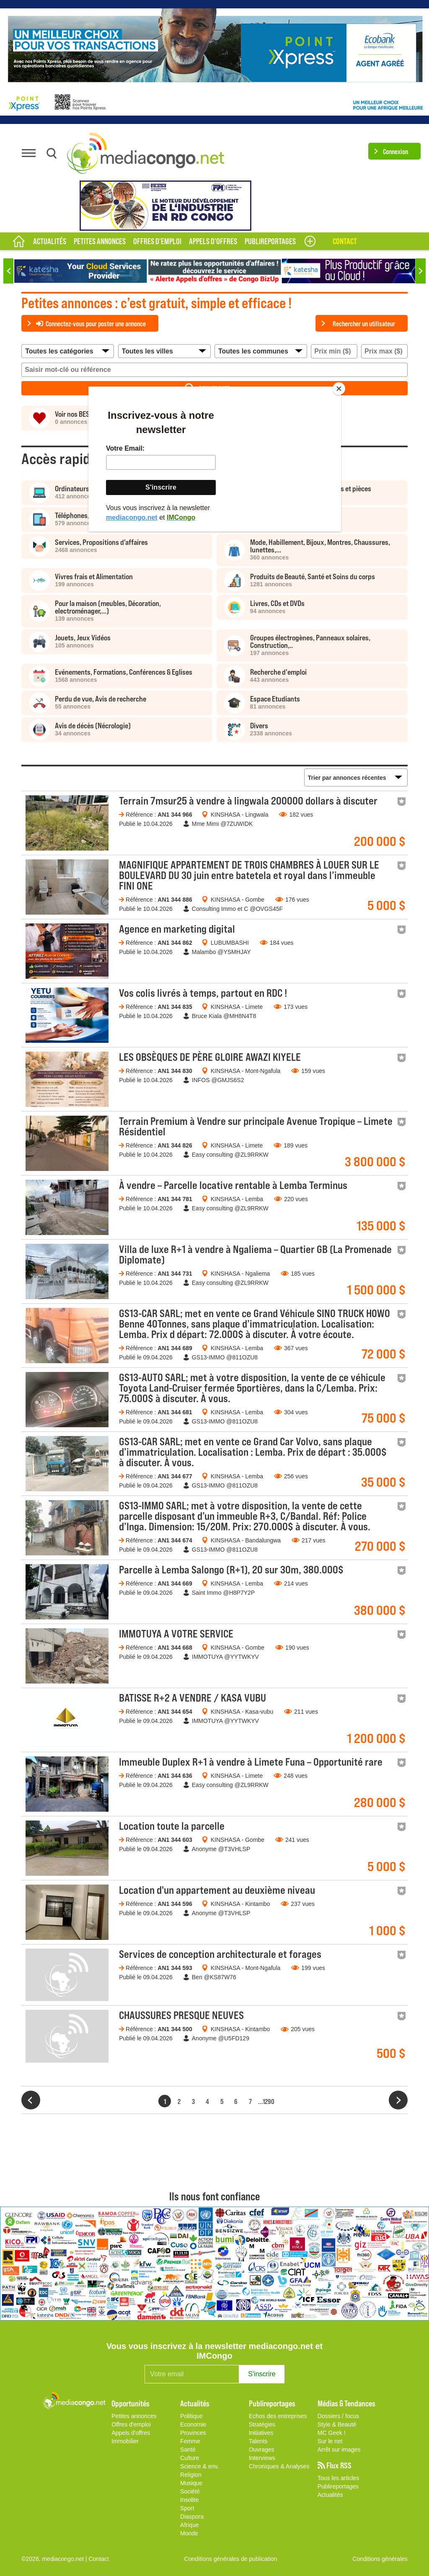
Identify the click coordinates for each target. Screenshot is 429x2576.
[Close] (339, 388)
